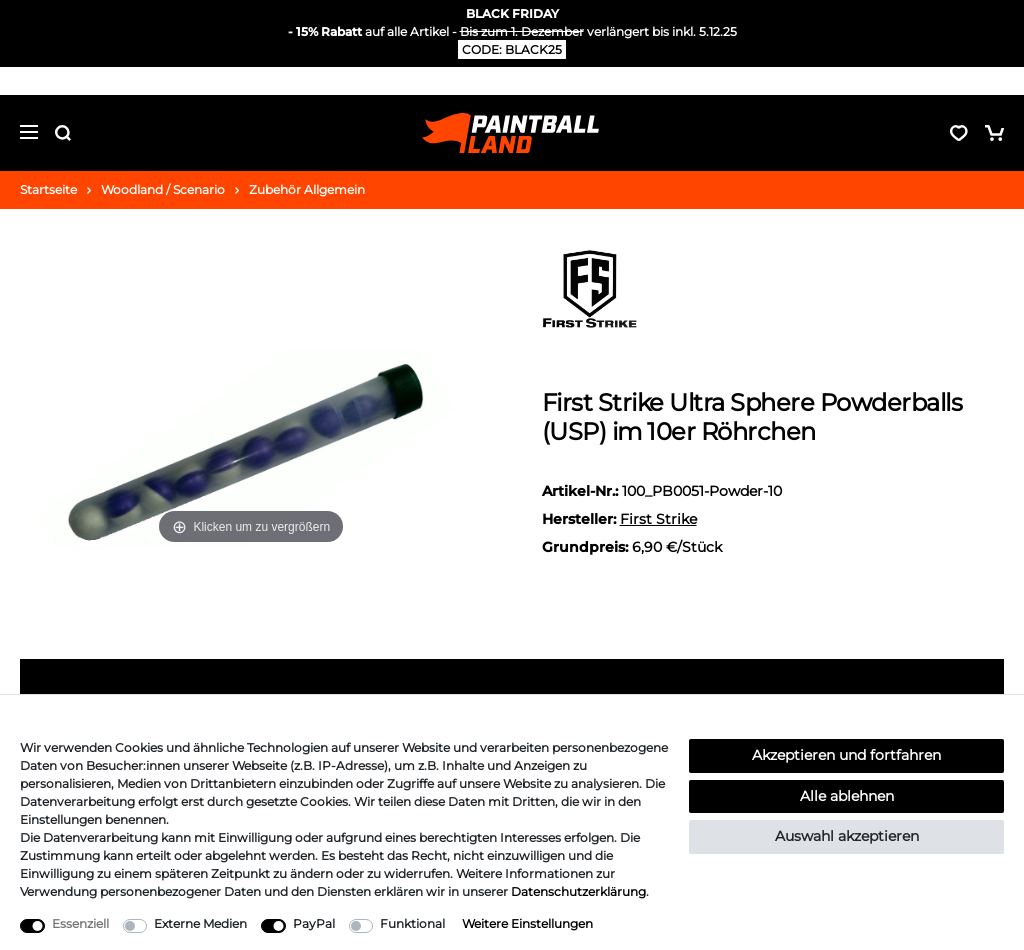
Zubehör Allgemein (307, 189)
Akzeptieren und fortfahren (846, 755)
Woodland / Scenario (163, 189)
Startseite (48, 189)
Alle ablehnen (847, 796)
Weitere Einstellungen (527, 923)
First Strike (658, 519)
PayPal (314, 923)
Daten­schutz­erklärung (578, 891)
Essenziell (80, 923)
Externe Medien (200, 923)
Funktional (412, 923)
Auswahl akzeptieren (847, 836)
